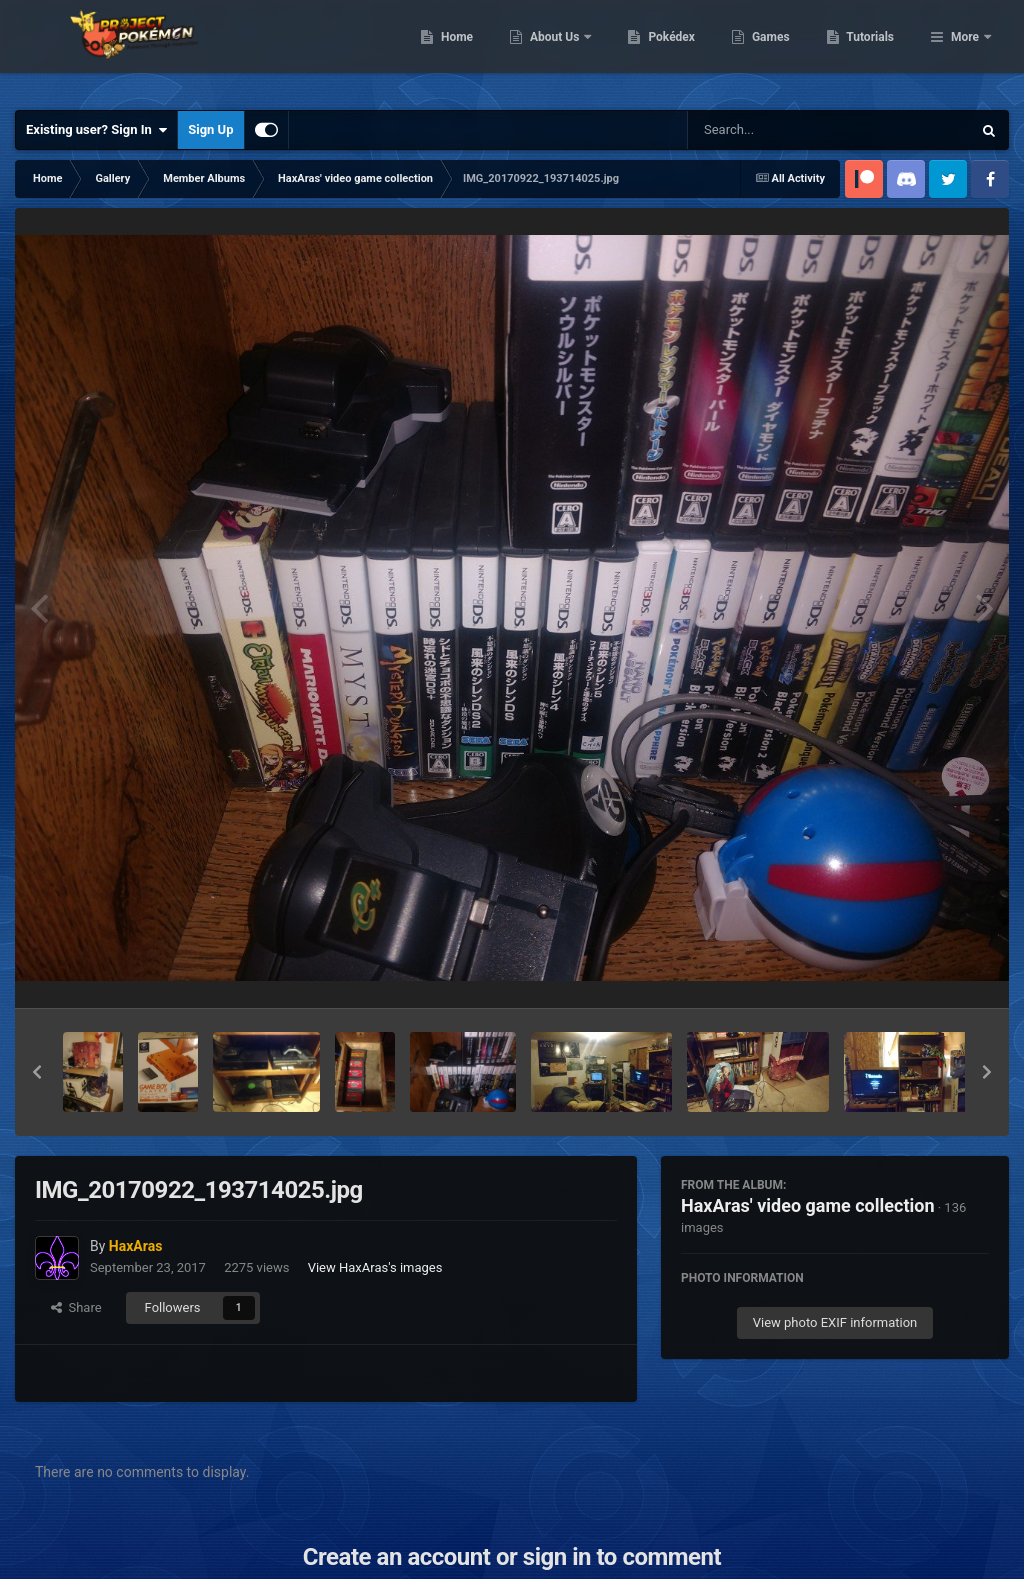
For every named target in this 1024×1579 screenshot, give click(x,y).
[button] (37, 1072)
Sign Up (210, 129)
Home (559, 50)
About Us (658, 50)
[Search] (779, 130)
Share (76, 1307)
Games (873, 50)
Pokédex (775, 50)
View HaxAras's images (375, 1267)
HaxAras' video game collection (807, 1205)
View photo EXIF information (835, 1322)
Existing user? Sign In (96, 130)
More (965, 50)
